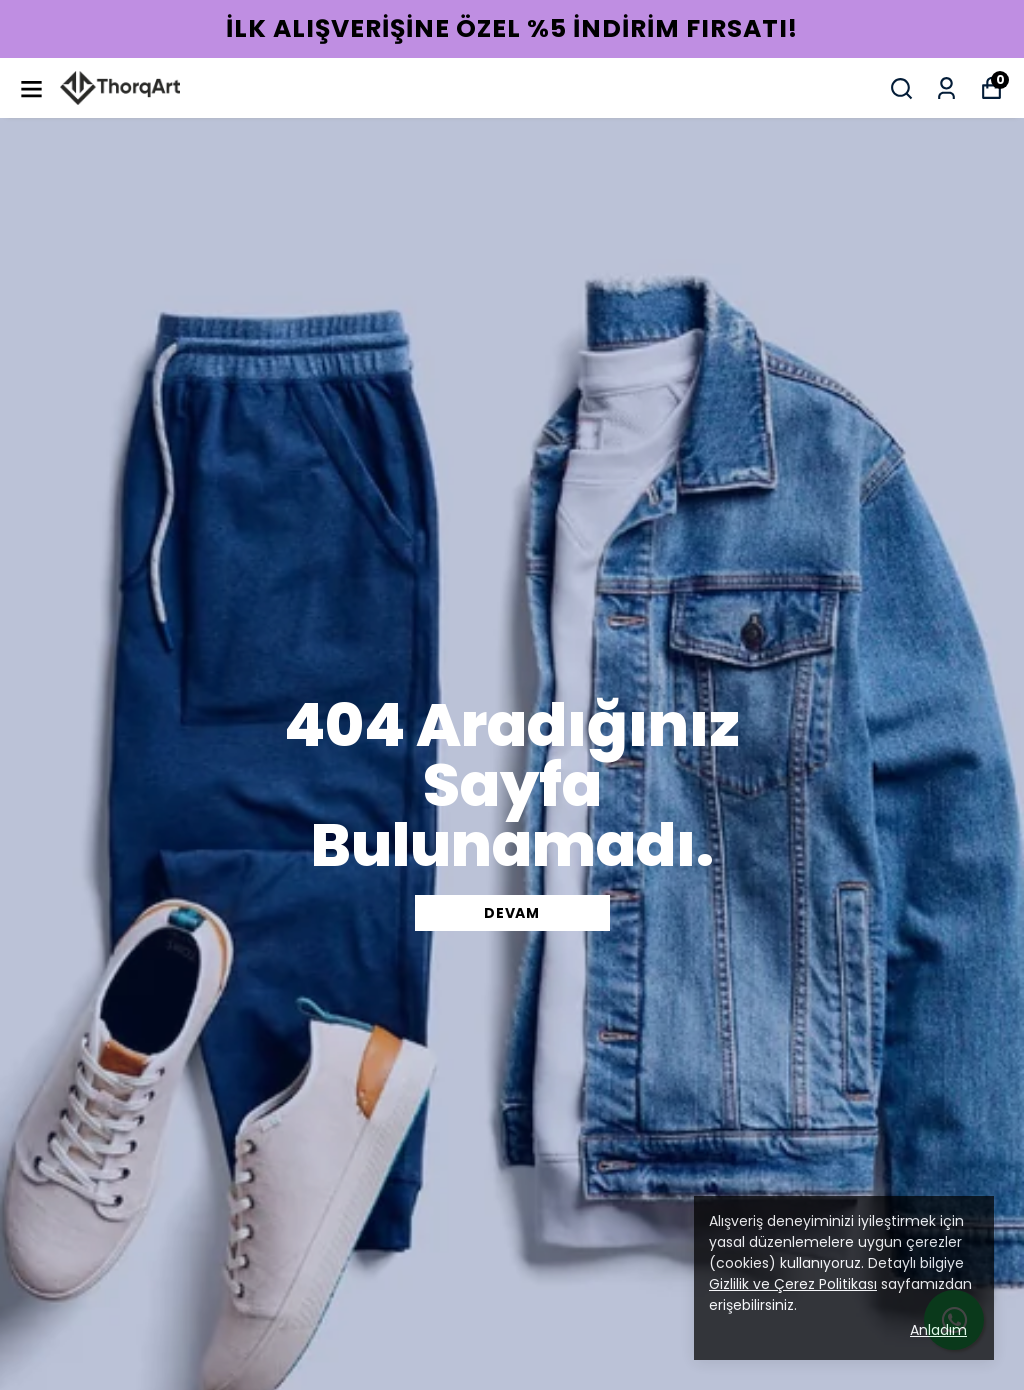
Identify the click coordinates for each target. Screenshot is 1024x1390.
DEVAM (512, 913)
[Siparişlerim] (946, 88)
